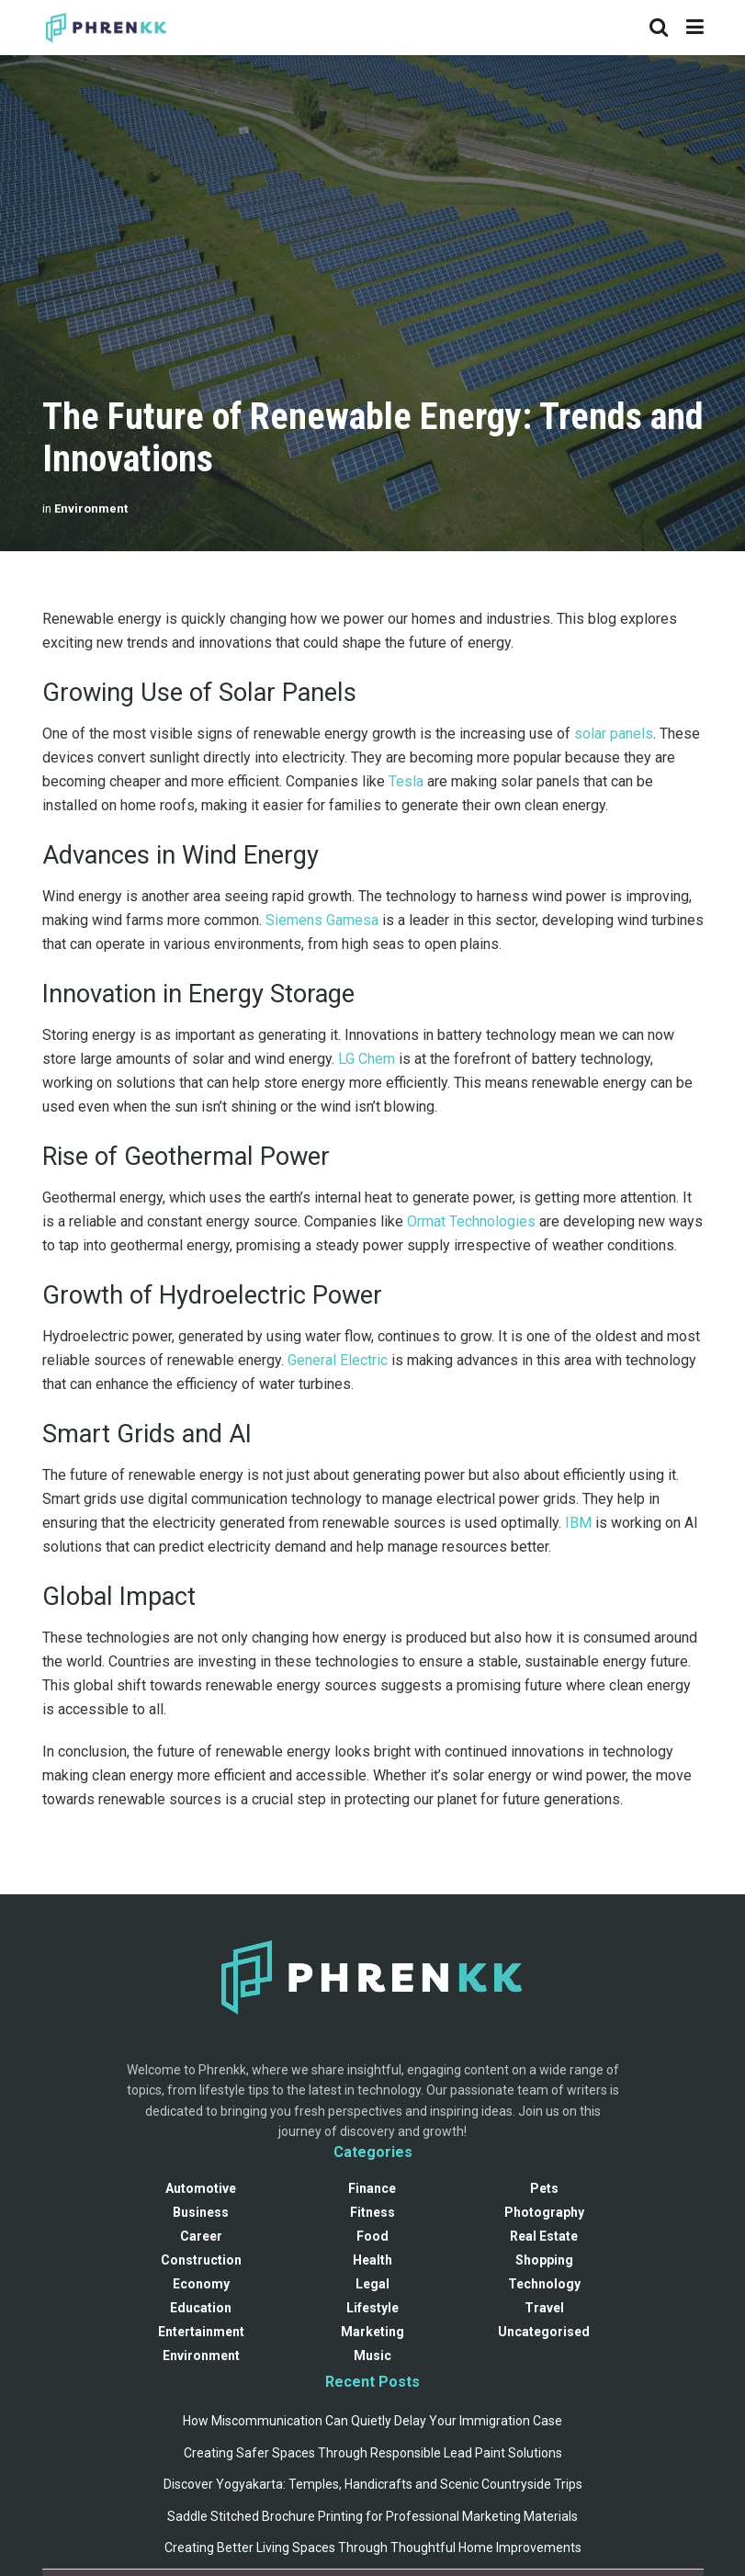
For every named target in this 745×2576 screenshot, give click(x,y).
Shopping (544, 2260)
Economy (201, 2284)
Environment (91, 508)
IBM (578, 1522)
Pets (544, 2188)
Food (372, 2236)
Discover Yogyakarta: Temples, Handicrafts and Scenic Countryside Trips (373, 2484)
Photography (544, 2212)
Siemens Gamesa (321, 920)
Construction (201, 2260)
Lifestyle (372, 2307)
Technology (544, 2284)
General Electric (338, 1360)
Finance (372, 2188)
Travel (544, 2307)
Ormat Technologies (471, 1221)
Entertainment (201, 2331)
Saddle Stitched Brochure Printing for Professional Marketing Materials (372, 2516)
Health (372, 2260)
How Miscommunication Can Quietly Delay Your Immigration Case (372, 2420)
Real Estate (544, 2236)
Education (200, 2307)
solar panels (613, 733)
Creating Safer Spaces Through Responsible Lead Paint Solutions (373, 2453)
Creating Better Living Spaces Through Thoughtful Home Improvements (372, 2547)
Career (201, 2236)
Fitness (372, 2212)
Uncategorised (544, 2331)
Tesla (406, 781)
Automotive (200, 2188)
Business (201, 2212)
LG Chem (366, 1059)
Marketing (372, 2331)
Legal (372, 2284)
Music (372, 2355)
